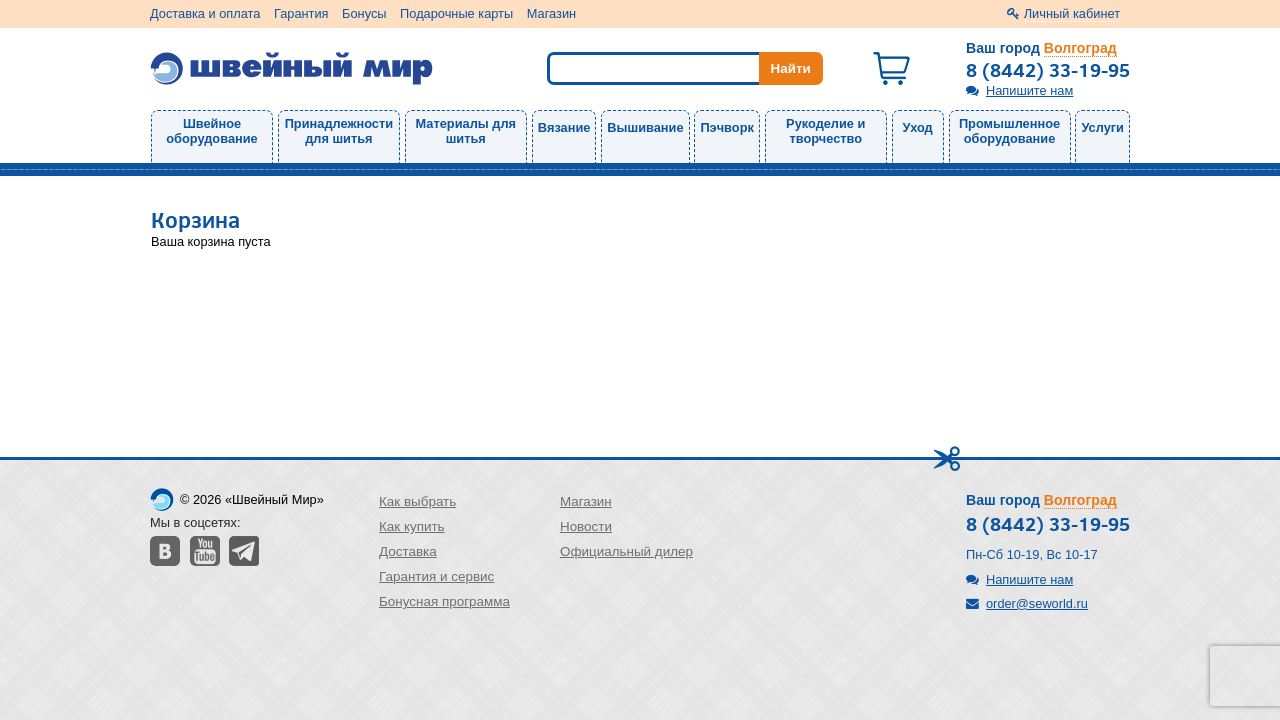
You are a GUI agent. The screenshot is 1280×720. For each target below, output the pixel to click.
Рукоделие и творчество (825, 131)
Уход (918, 127)
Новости (586, 526)
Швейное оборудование (211, 131)
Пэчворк (726, 127)
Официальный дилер (626, 551)
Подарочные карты (456, 13)
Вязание (564, 127)
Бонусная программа (444, 601)
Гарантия (301, 13)
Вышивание (645, 127)
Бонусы (364, 13)
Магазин (551, 13)
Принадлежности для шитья (339, 131)
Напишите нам (1029, 90)
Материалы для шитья (466, 131)
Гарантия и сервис (436, 576)
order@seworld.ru (1037, 603)
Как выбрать (417, 501)
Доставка (408, 551)
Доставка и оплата (205, 13)
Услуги (1102, 127)
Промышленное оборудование (1009, 131)
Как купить (412, 526)
